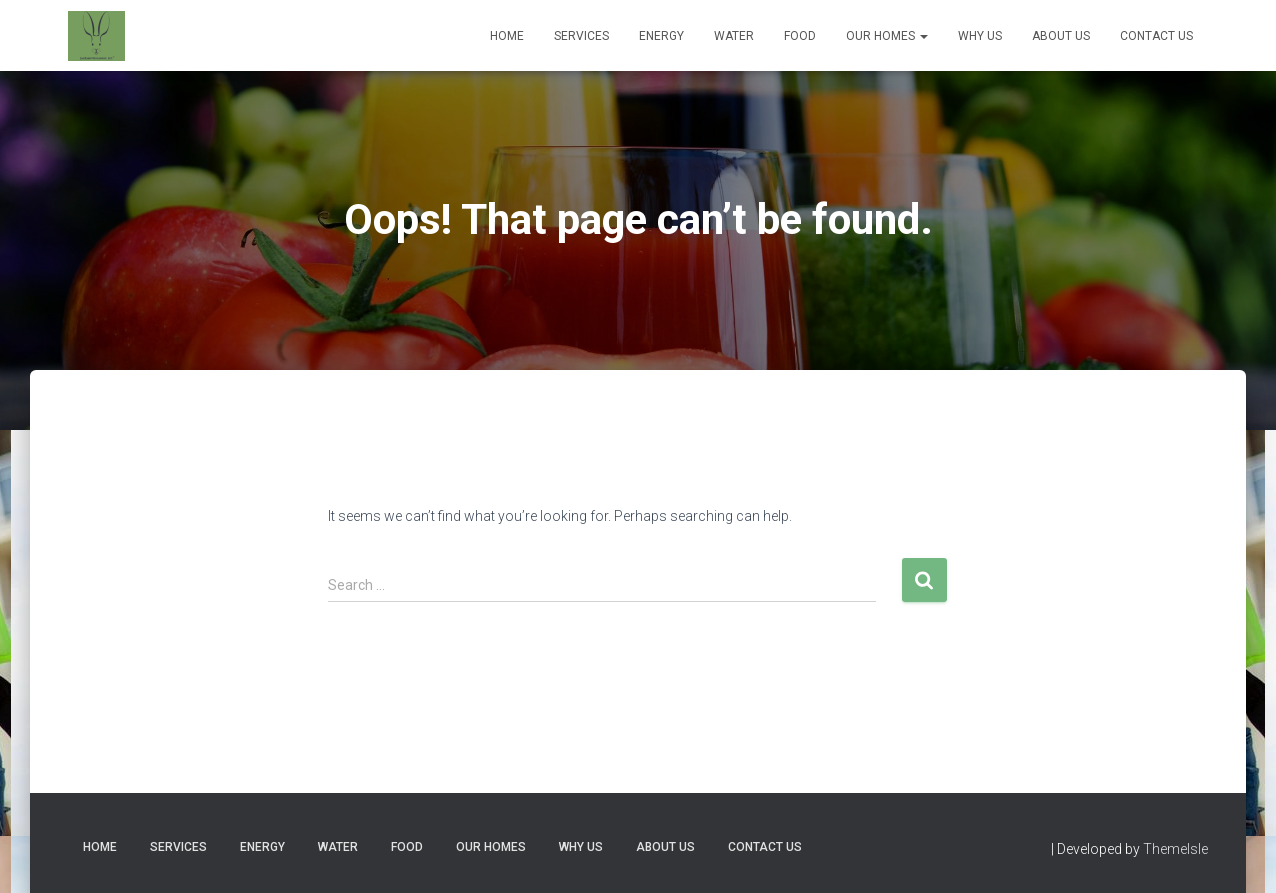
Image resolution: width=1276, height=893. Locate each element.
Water (734, 36)
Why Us (980, 36)
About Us (1061, 36)
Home (507, 36)
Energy (661, 36)
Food (800, 36)
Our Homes (887, 36)
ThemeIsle (1175, 849)
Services (581, 36)
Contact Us (1156, 36)
